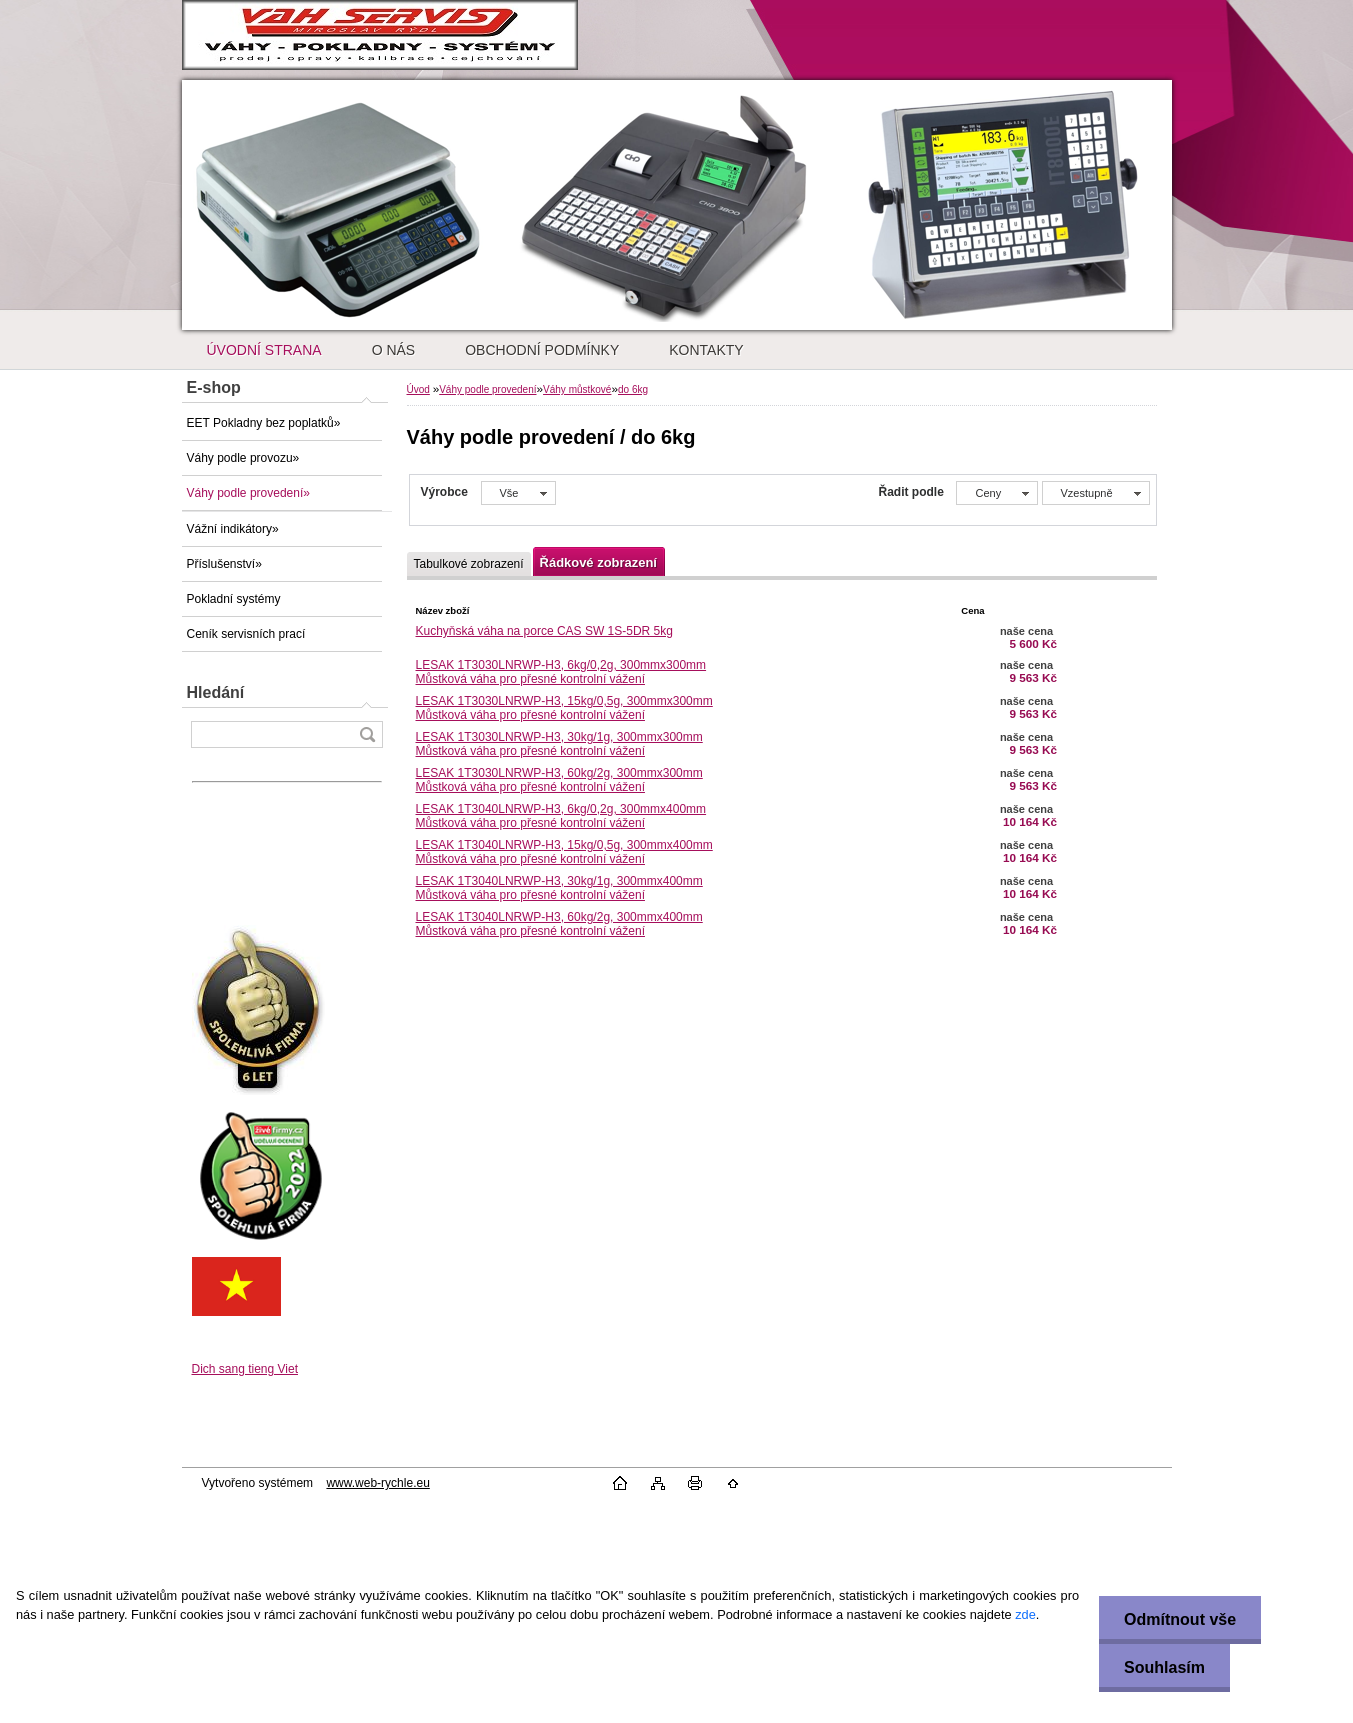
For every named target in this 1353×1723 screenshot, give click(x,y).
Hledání (216, 692)
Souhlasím (1164, 1667)
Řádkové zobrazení (598, 562)
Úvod (418, 389)
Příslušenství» (224, 564)
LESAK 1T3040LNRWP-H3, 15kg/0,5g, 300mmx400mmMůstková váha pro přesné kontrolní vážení (564, 852)
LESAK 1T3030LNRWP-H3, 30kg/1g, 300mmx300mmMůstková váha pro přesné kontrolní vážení (559, 744)
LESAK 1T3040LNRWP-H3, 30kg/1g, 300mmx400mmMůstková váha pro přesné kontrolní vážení (559, 888)
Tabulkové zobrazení (469, 564)
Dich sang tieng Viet (245, 1369)
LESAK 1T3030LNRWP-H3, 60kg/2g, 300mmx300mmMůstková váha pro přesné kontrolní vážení (559, 780)
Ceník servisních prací (246, 634)
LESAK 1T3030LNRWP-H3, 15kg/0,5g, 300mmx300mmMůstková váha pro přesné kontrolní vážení (564, 708)
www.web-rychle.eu (377, 1483)
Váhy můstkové (577, 389)
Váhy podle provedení (487, 389)
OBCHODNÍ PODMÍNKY (542, 350)
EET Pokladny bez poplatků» (264, 423)
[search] (367, 734)
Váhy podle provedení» (248, 493)
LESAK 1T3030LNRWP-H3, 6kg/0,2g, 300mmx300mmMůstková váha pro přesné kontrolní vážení (561, 672)
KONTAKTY (706, 350)
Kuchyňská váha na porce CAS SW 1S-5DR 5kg (544, 631)
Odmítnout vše (1180, 1619)
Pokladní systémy (234, 599)
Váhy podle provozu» (243, 458)
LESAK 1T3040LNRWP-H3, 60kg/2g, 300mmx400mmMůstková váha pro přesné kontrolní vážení (559, 924)
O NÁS (394, 350)
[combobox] (997, 493)
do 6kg (633, 389)
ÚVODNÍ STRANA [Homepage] (264, 350)
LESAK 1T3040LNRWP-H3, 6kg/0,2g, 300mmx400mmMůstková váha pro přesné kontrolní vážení (561, 816)
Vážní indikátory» (233, 529)
